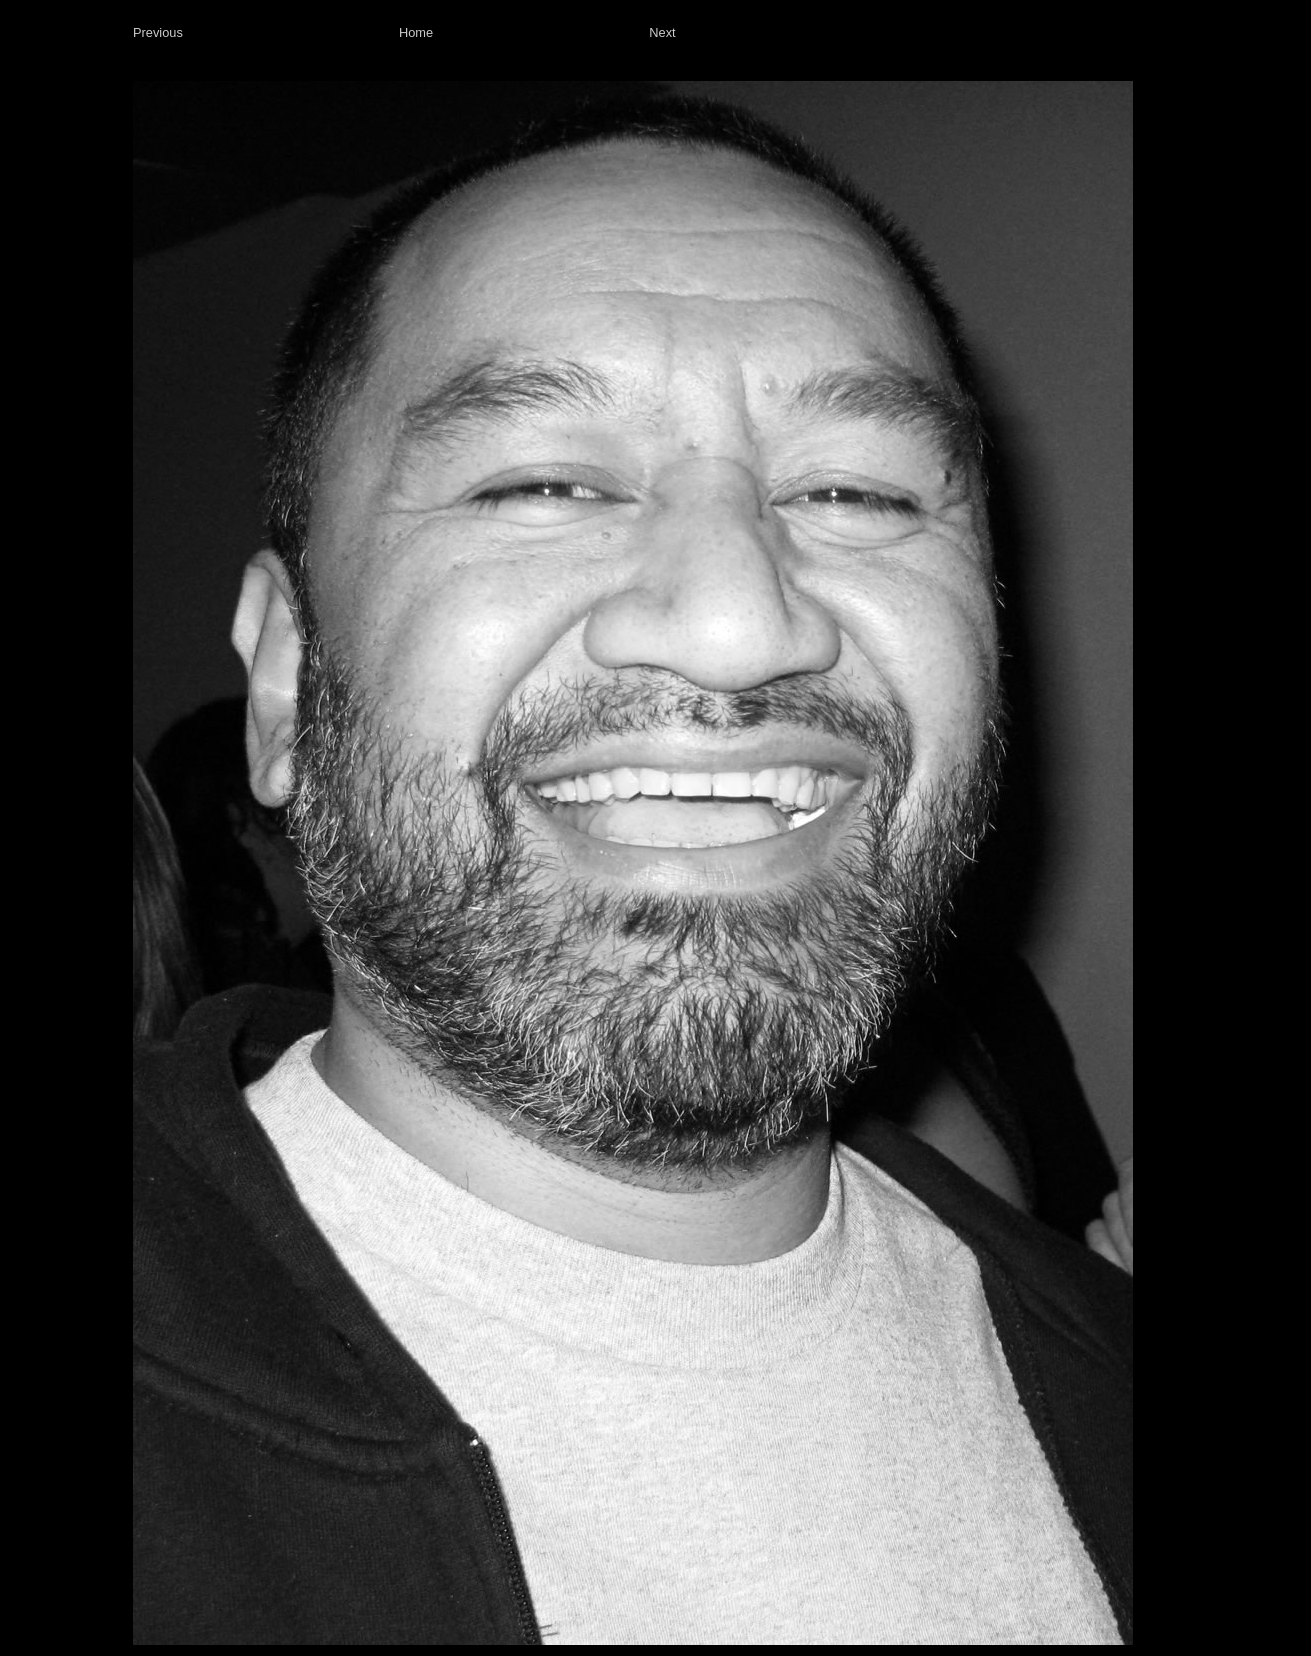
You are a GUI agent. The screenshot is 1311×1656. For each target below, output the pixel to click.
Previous (158, 32)
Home (416, 32)
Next (662, 32)
